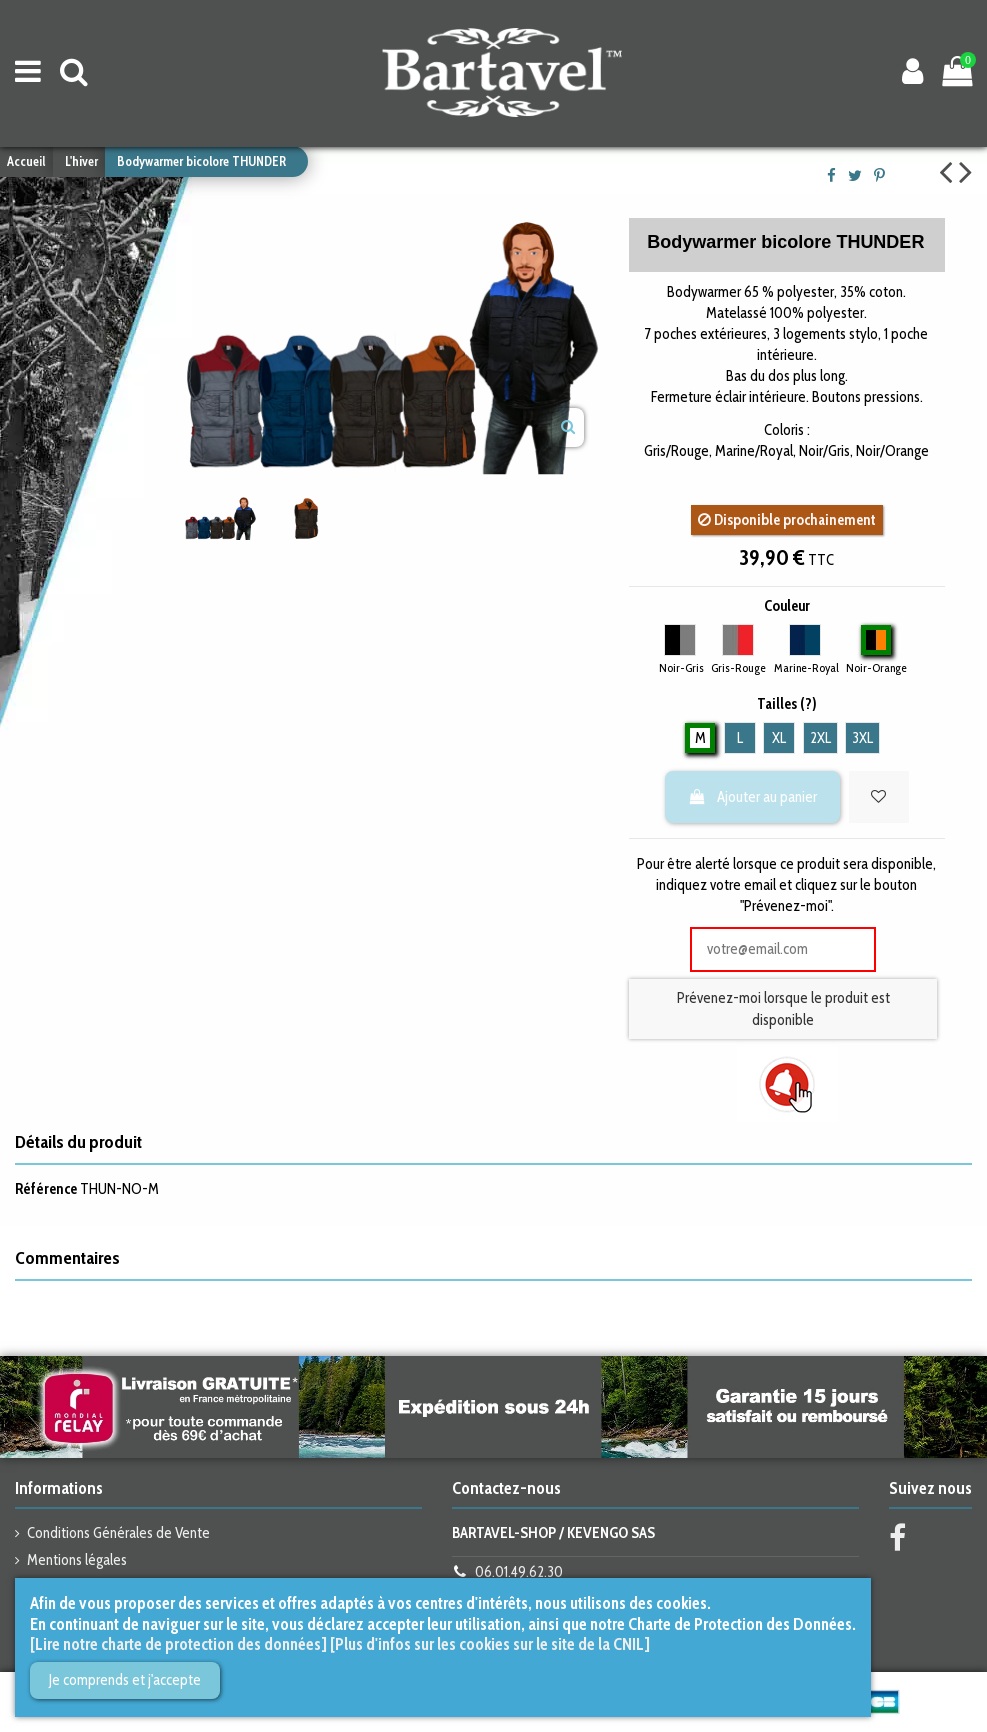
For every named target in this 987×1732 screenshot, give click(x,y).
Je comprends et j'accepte (125, 1680)
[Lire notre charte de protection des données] (178, 1644)
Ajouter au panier (752, 797)
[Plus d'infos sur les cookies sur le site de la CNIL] (490, 1644)
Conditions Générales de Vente (118, 1533)
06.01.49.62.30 (519, 1572)
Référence (46, 1189)
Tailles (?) (787, 704)
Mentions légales (77, 1560)
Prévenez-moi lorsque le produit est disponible (783, 1009)
